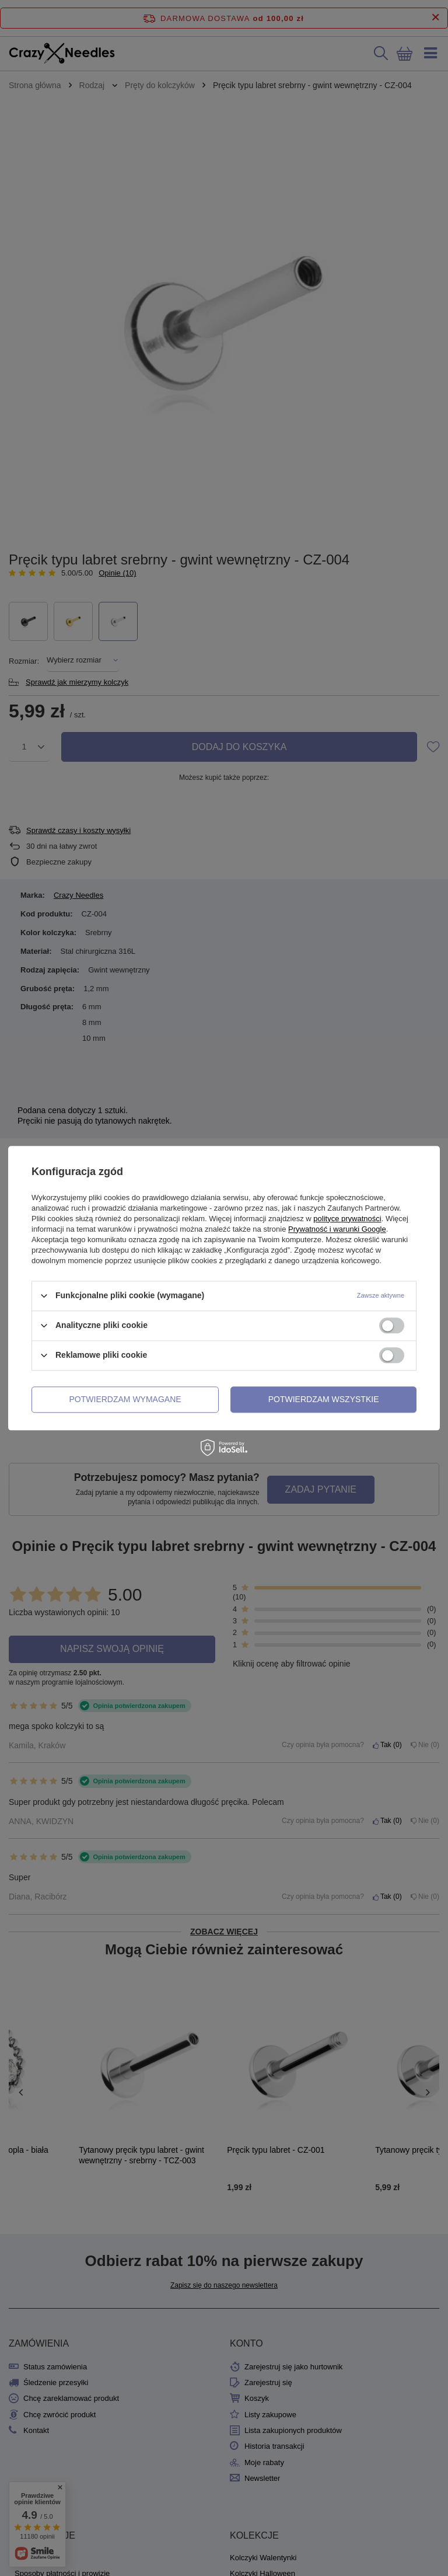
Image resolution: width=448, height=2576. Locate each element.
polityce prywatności (347, 1218)
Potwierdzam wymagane (125, 1399)
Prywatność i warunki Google (337, 1229)
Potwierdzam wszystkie (323, 1399)
